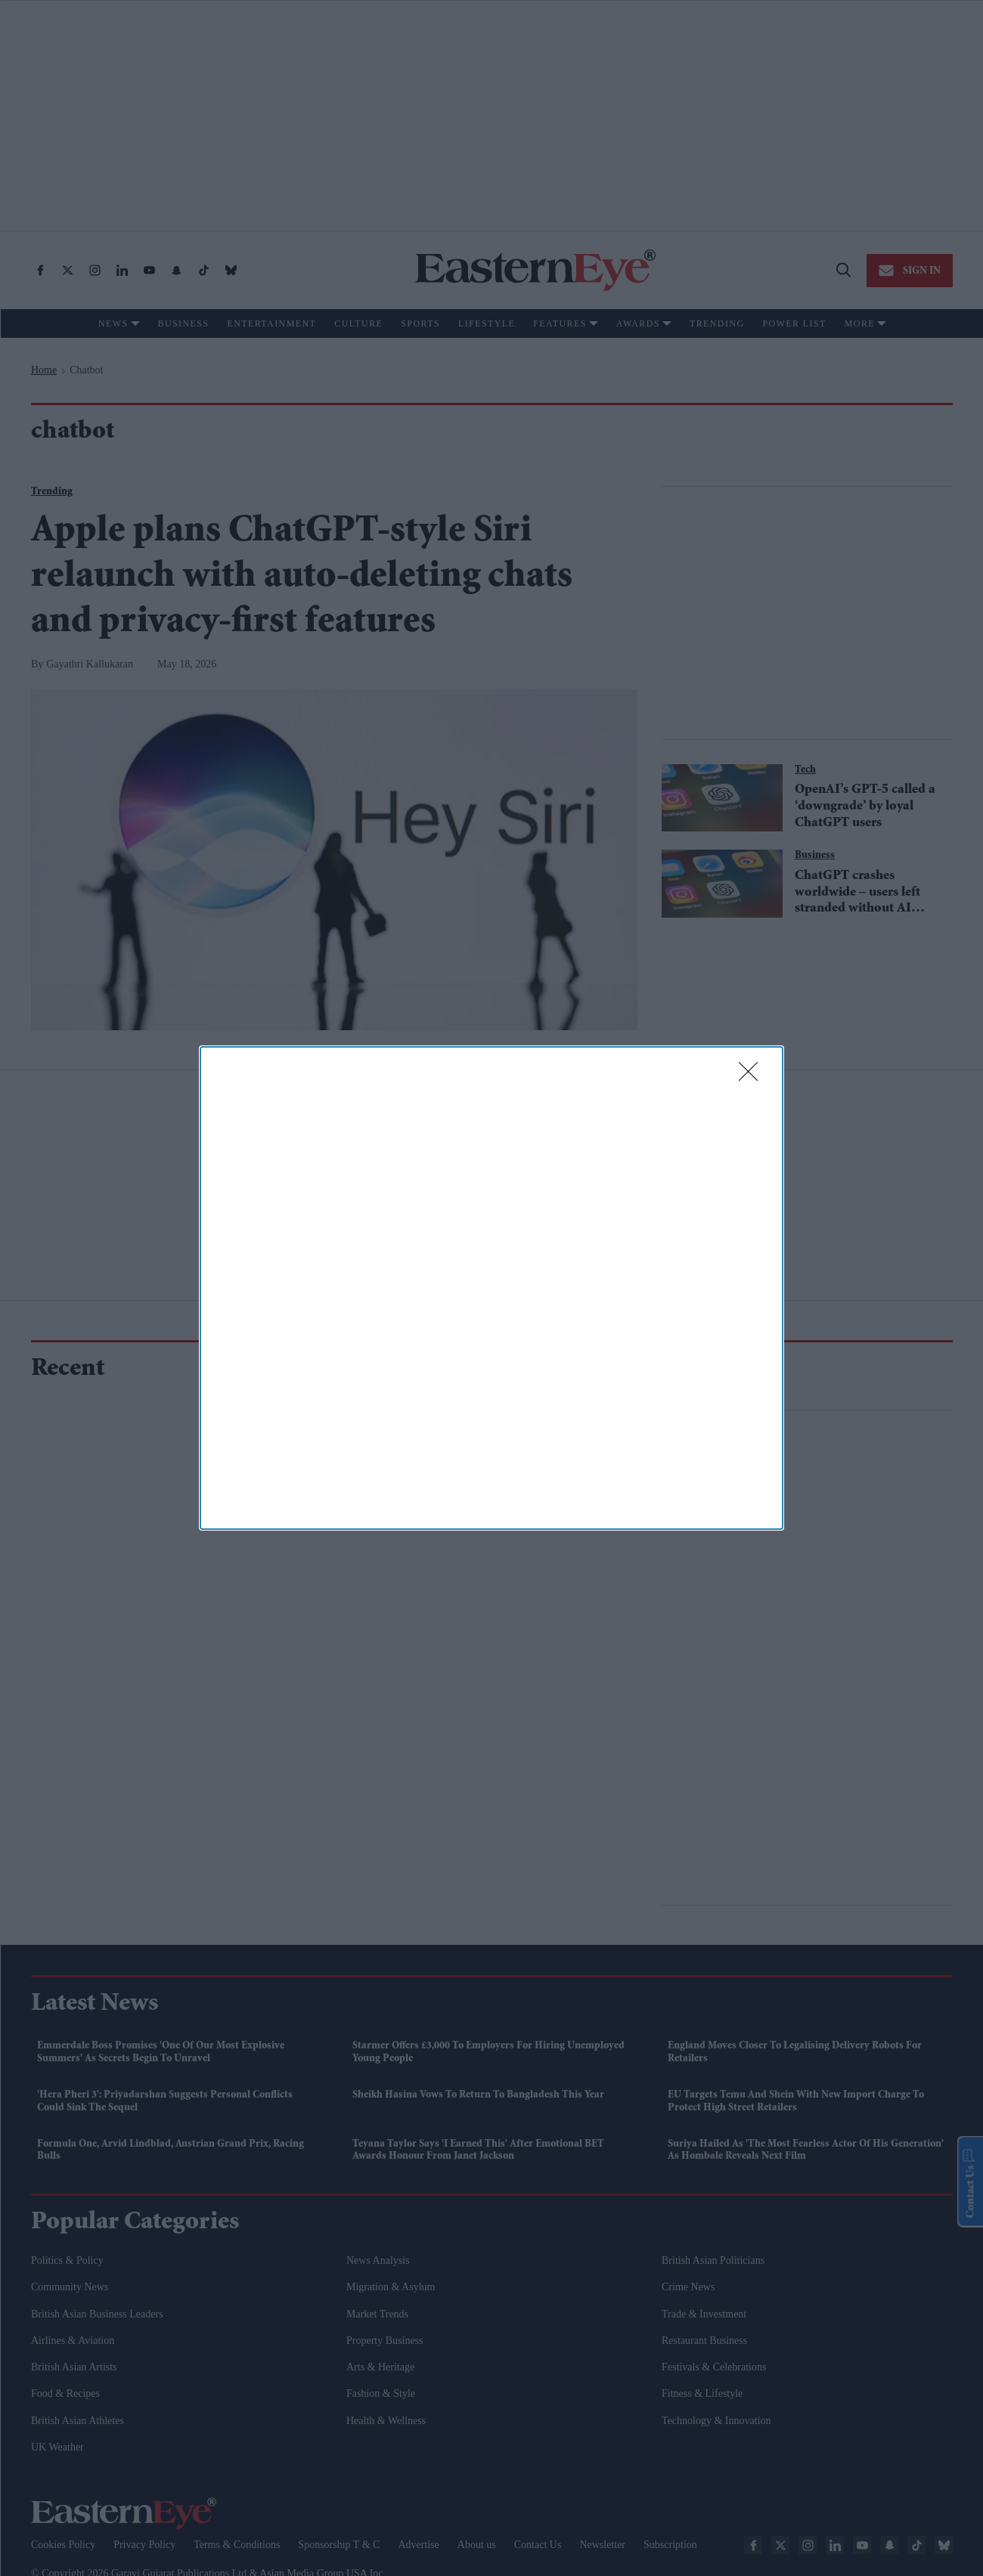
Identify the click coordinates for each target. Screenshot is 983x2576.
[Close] (753, 1076)
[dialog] (491, 1288)
